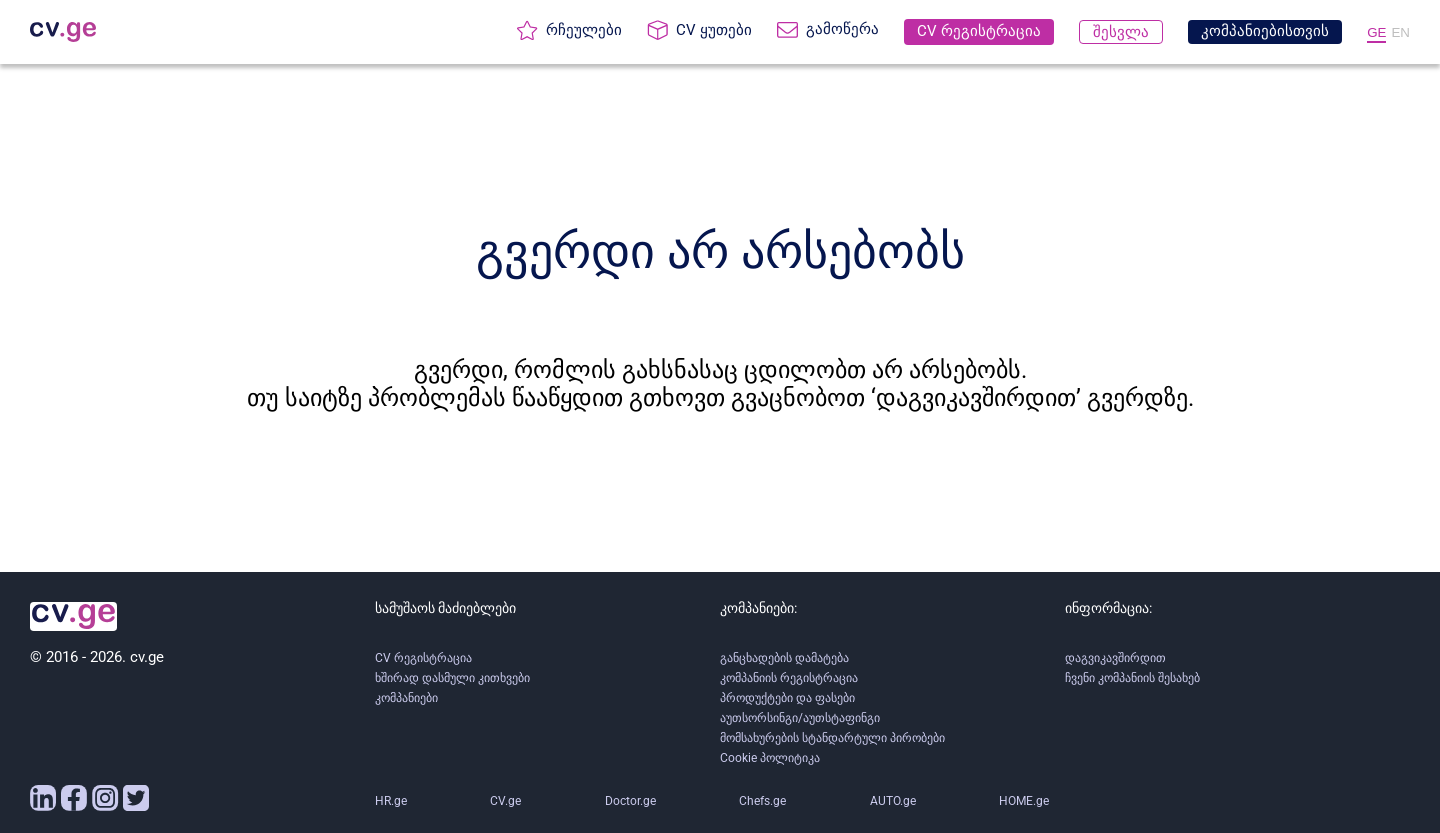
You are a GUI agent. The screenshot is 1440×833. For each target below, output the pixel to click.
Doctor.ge (630, 801)
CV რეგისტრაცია (423, 658)
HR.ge (391, 801)
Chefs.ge (762, 801)
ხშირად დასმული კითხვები (452, 678)
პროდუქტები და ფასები (787, 698)
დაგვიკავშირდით (1115, 658)
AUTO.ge (893, 801)
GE (1376, 32)
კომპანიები (406, 698)
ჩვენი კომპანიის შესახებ (1132, 678)
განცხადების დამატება (784, 658)
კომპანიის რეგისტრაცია (789, 678)
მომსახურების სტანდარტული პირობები (832, 738)
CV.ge (505, 801)
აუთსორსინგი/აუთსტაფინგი (800, 718)
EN (1400, 32)
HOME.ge (1024, 801)
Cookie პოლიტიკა (770, 758)
